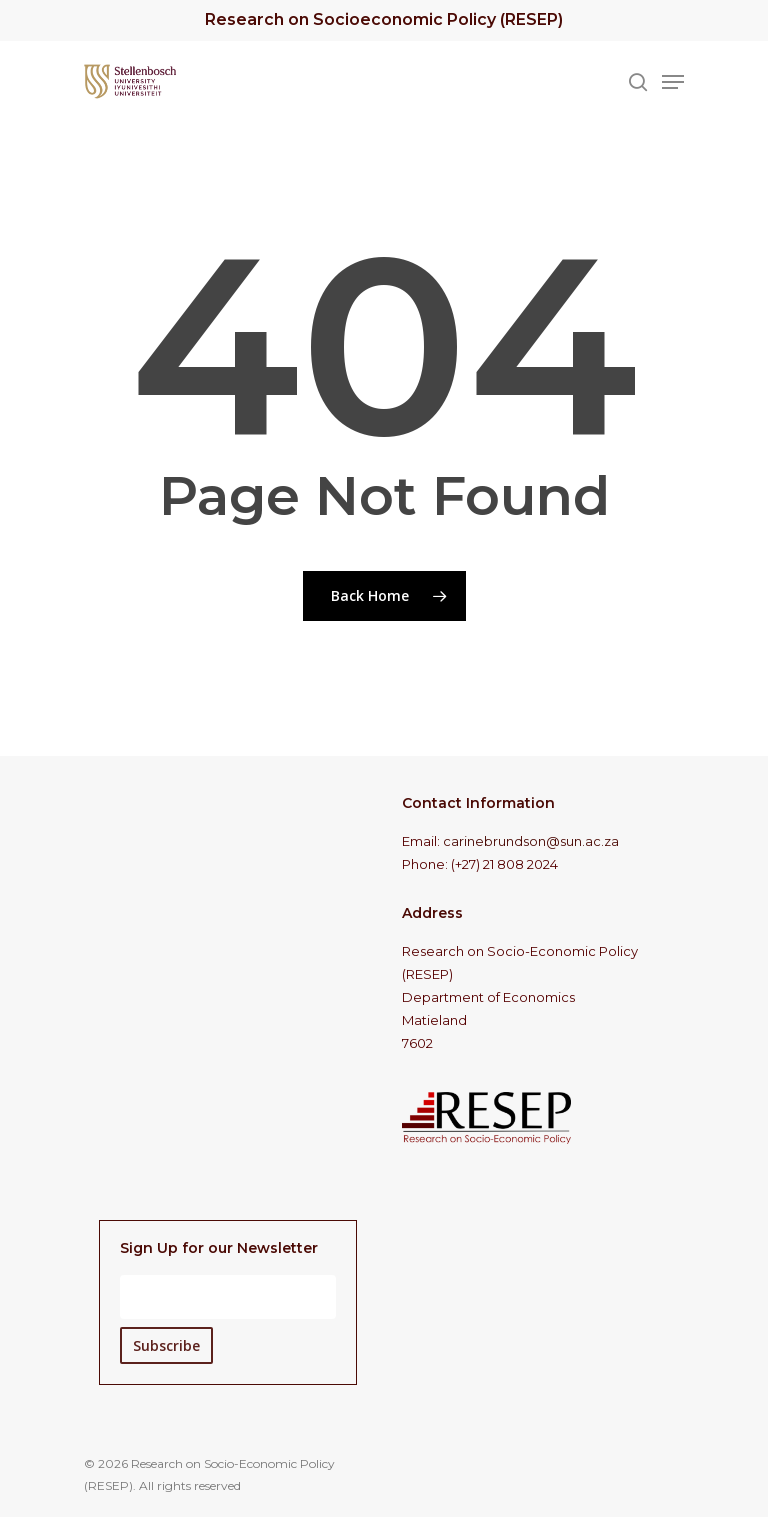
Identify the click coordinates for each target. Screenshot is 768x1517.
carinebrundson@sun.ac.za (531, 841)
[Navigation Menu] (673, 82)
